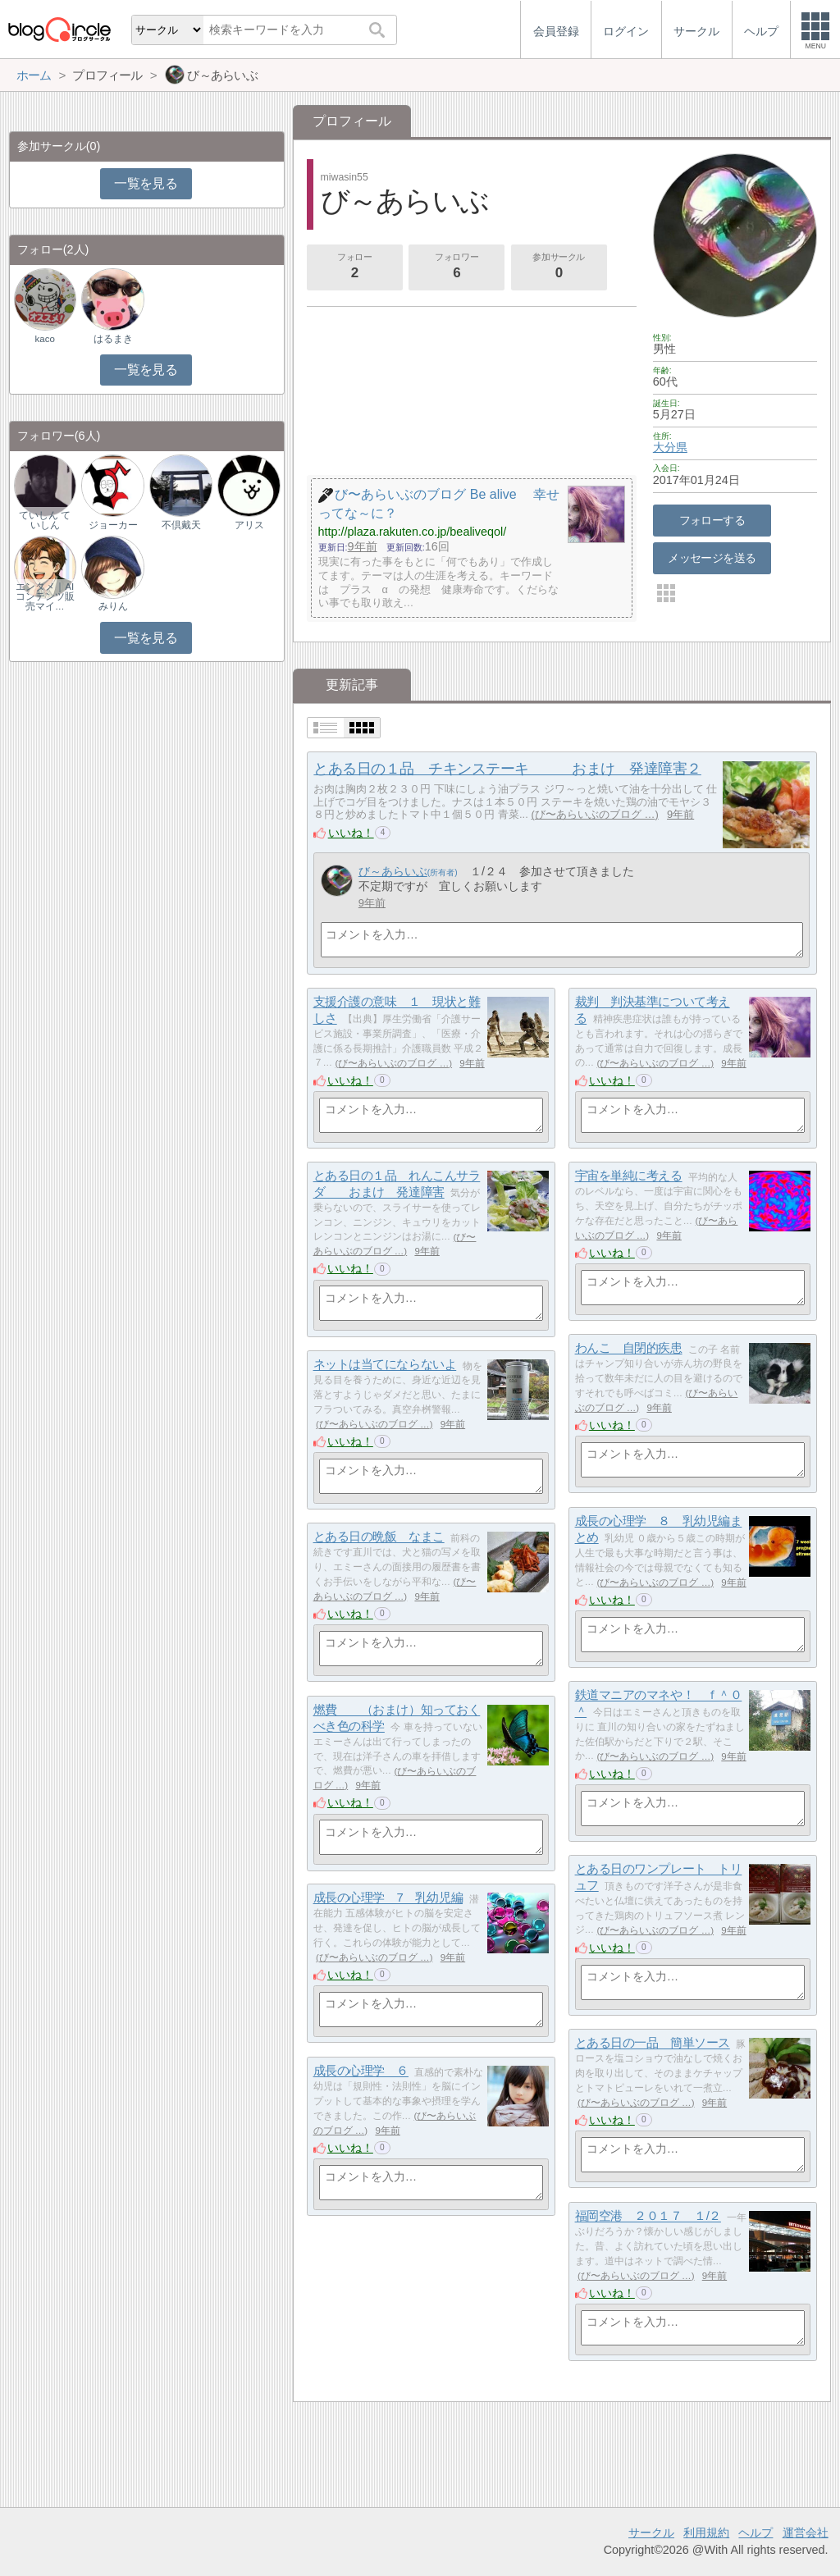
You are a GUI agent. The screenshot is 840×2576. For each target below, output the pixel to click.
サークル (651, 2532)
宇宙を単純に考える (628, 1176)
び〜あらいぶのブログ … (595, 814)
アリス (249, 525)
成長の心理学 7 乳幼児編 (388, 1898)
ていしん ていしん (45, 520)
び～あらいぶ (392, 871)
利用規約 (706, 2532)
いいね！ (351, 832)
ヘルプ (755, 2532)
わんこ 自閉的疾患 (628, 1348)
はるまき (113, 339)
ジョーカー (113, 525)
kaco (45, 339)
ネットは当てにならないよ (385, 1365)
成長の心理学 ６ (361, 2071)
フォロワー (456, 267)
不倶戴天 (181, 525)
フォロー (354, 267)
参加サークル (558, 267)
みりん (113, 606)
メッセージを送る (712, 557)
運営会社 (806, 2532)
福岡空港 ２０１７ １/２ (648, 2216)
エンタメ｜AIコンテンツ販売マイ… (45, 596)
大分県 (670, 447)
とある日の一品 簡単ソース (652, 2043)
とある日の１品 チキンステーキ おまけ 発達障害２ (507, 768)
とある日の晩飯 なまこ (379, 1537)
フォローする (712, 520)
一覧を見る (145, 183)
